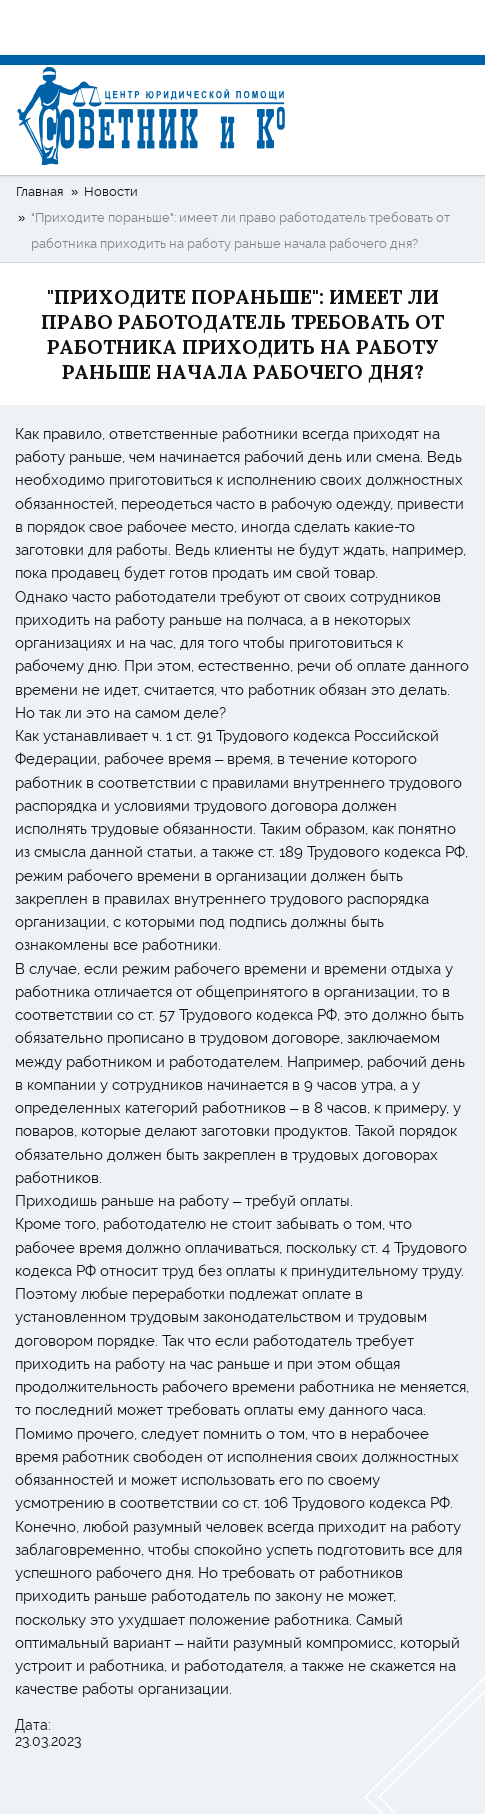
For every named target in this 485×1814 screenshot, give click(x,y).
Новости (111, 191)
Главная (39, 191)
